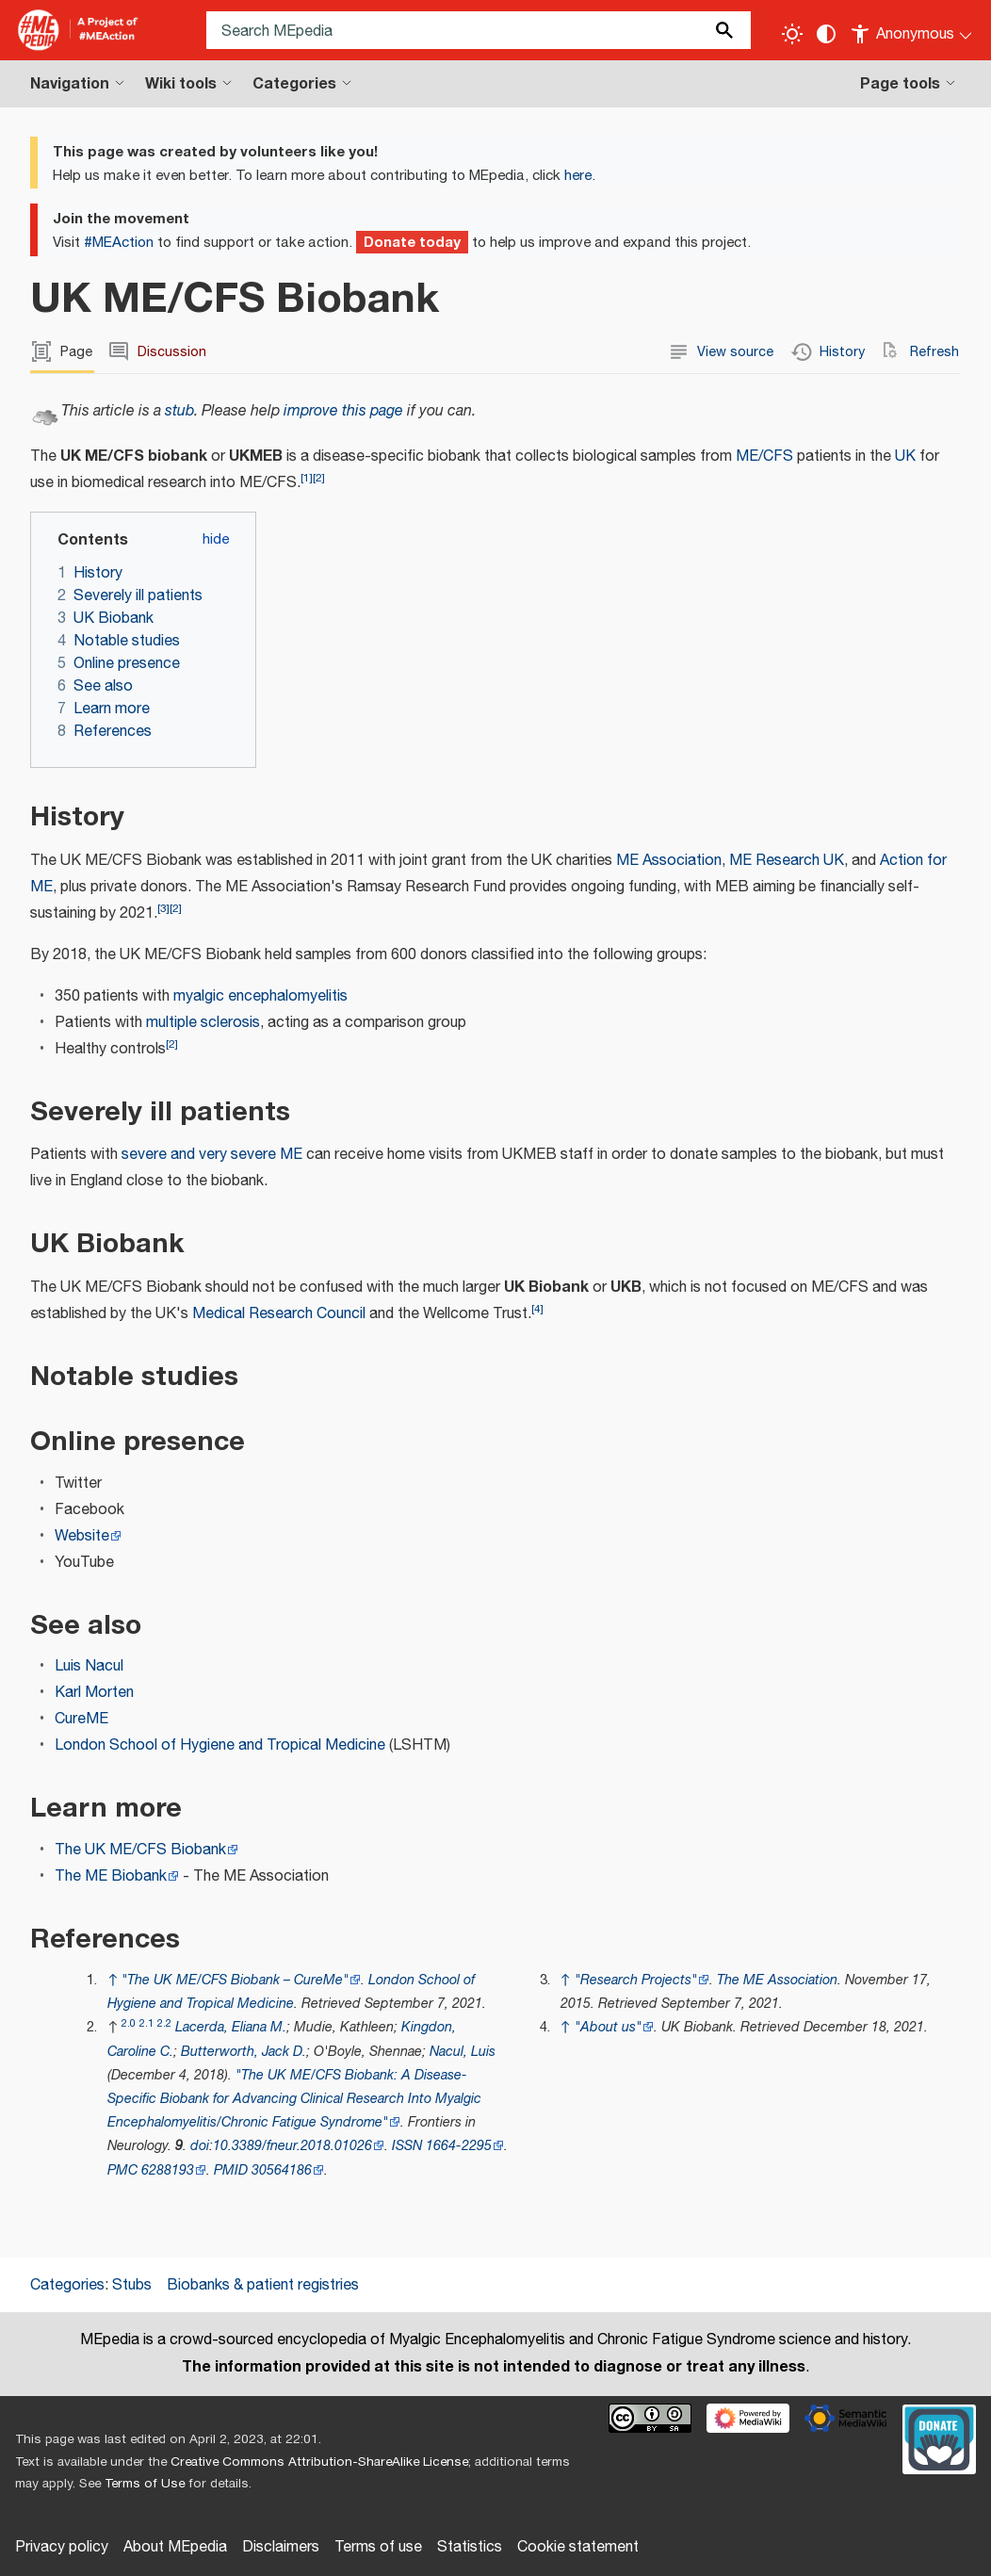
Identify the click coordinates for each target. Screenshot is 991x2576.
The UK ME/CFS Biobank (140, 1850)
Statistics (469, 2547)
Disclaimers (280, 2547)
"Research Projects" (636, 1980)
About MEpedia (175, 2547)
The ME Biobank (111, 1876)
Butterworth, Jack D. (243, 2051)
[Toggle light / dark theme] (792, 34)
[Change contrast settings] (826, 34)
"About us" (608, 2027)
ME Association (669, 860)
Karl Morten (94, 1692)
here (578, 176)
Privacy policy (61, 2547)
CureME (81, 1719)
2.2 (164, 2023)
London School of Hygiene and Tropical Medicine (220, 1745)
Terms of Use (145, 2483)
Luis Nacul (89, 1666)
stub (179, 411)
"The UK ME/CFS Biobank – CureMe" (235, 1980)
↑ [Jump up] (112, 1980)
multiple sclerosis (203, 1023)
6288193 (167, 2170)
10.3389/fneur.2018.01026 (292, 2146)
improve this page (343, 411)
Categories (67, 2285)
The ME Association (777, 1980)
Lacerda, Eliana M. (230, 2027)
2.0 (129, 2023)
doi (199, 2146)
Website (82, 1536)
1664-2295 (459, 2146)
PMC (122, 2170)
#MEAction (119, 242)
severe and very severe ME (212, 1154)
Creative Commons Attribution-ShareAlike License (319, 2462)
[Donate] (939, 2437)
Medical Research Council (279, 1314)
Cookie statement (578, 2547)
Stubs (132, 2285)
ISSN (407, 2146)
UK (905, 456)
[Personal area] (912, 30)
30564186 (282, 2170)
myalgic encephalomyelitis (260, 996)
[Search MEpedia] (478, 30)
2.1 (146, 2023)
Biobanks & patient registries (263, 2285)
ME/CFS (764, 456)
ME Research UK (786, 860)
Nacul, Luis (463, 2051)
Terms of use (378, 2547)
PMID (231, 2170)
